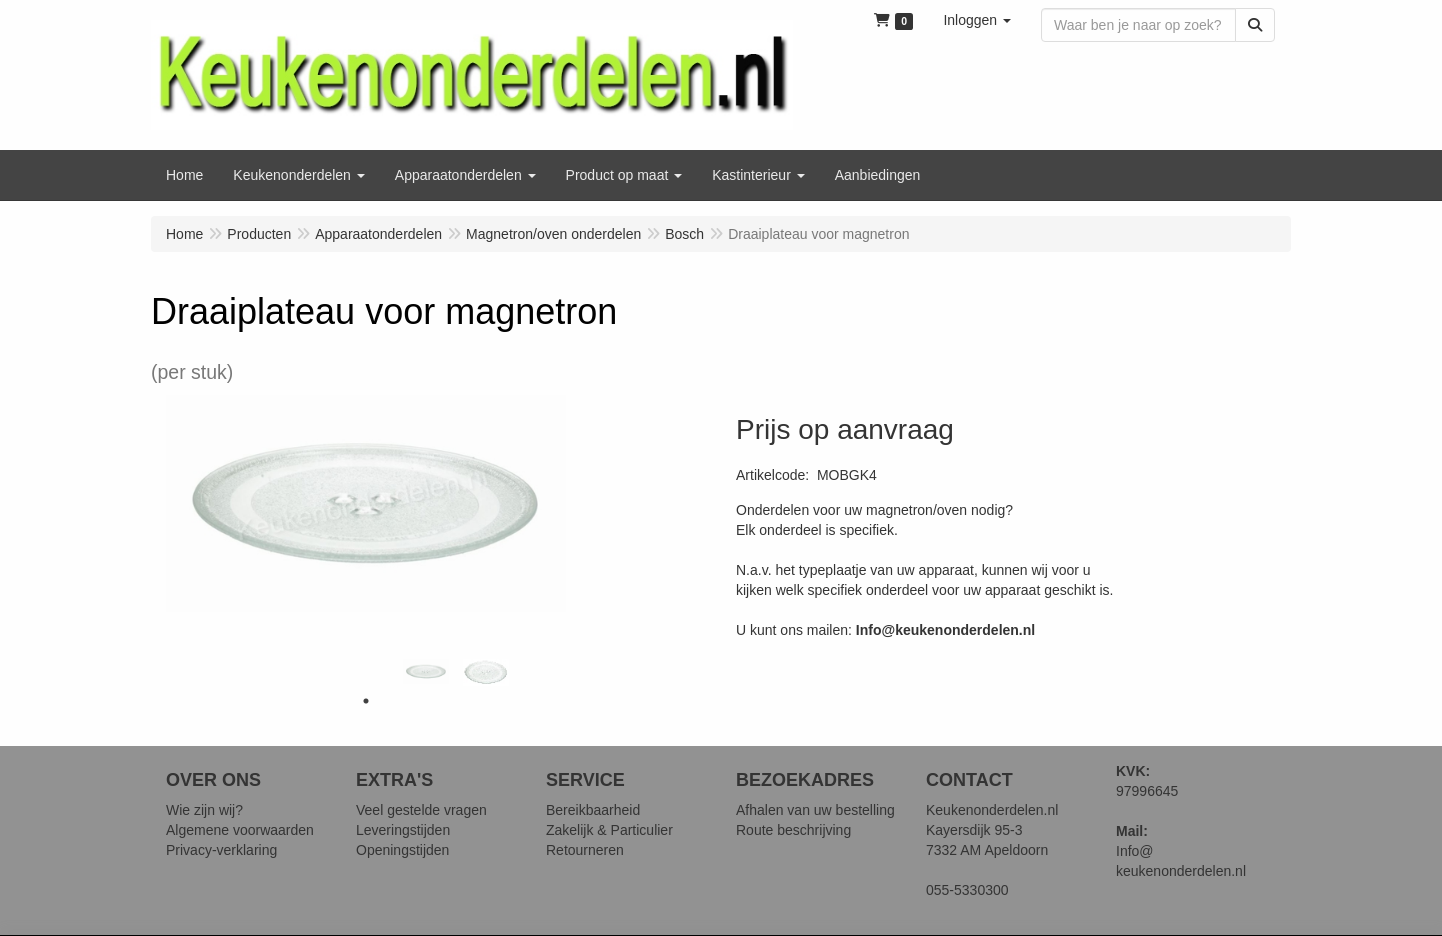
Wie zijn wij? (204, 810)
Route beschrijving (793, 830)
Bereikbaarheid (593, 810)
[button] (977, 20)
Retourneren (585, 850)
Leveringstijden (403, 830)
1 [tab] (366, 701)
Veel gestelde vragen (421, 810)
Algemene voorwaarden (240, 830)
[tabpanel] (426, 671)
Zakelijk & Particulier (609, 830)
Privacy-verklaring (221, 850)
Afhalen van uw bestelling (815, 810)
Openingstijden (402, 850)
